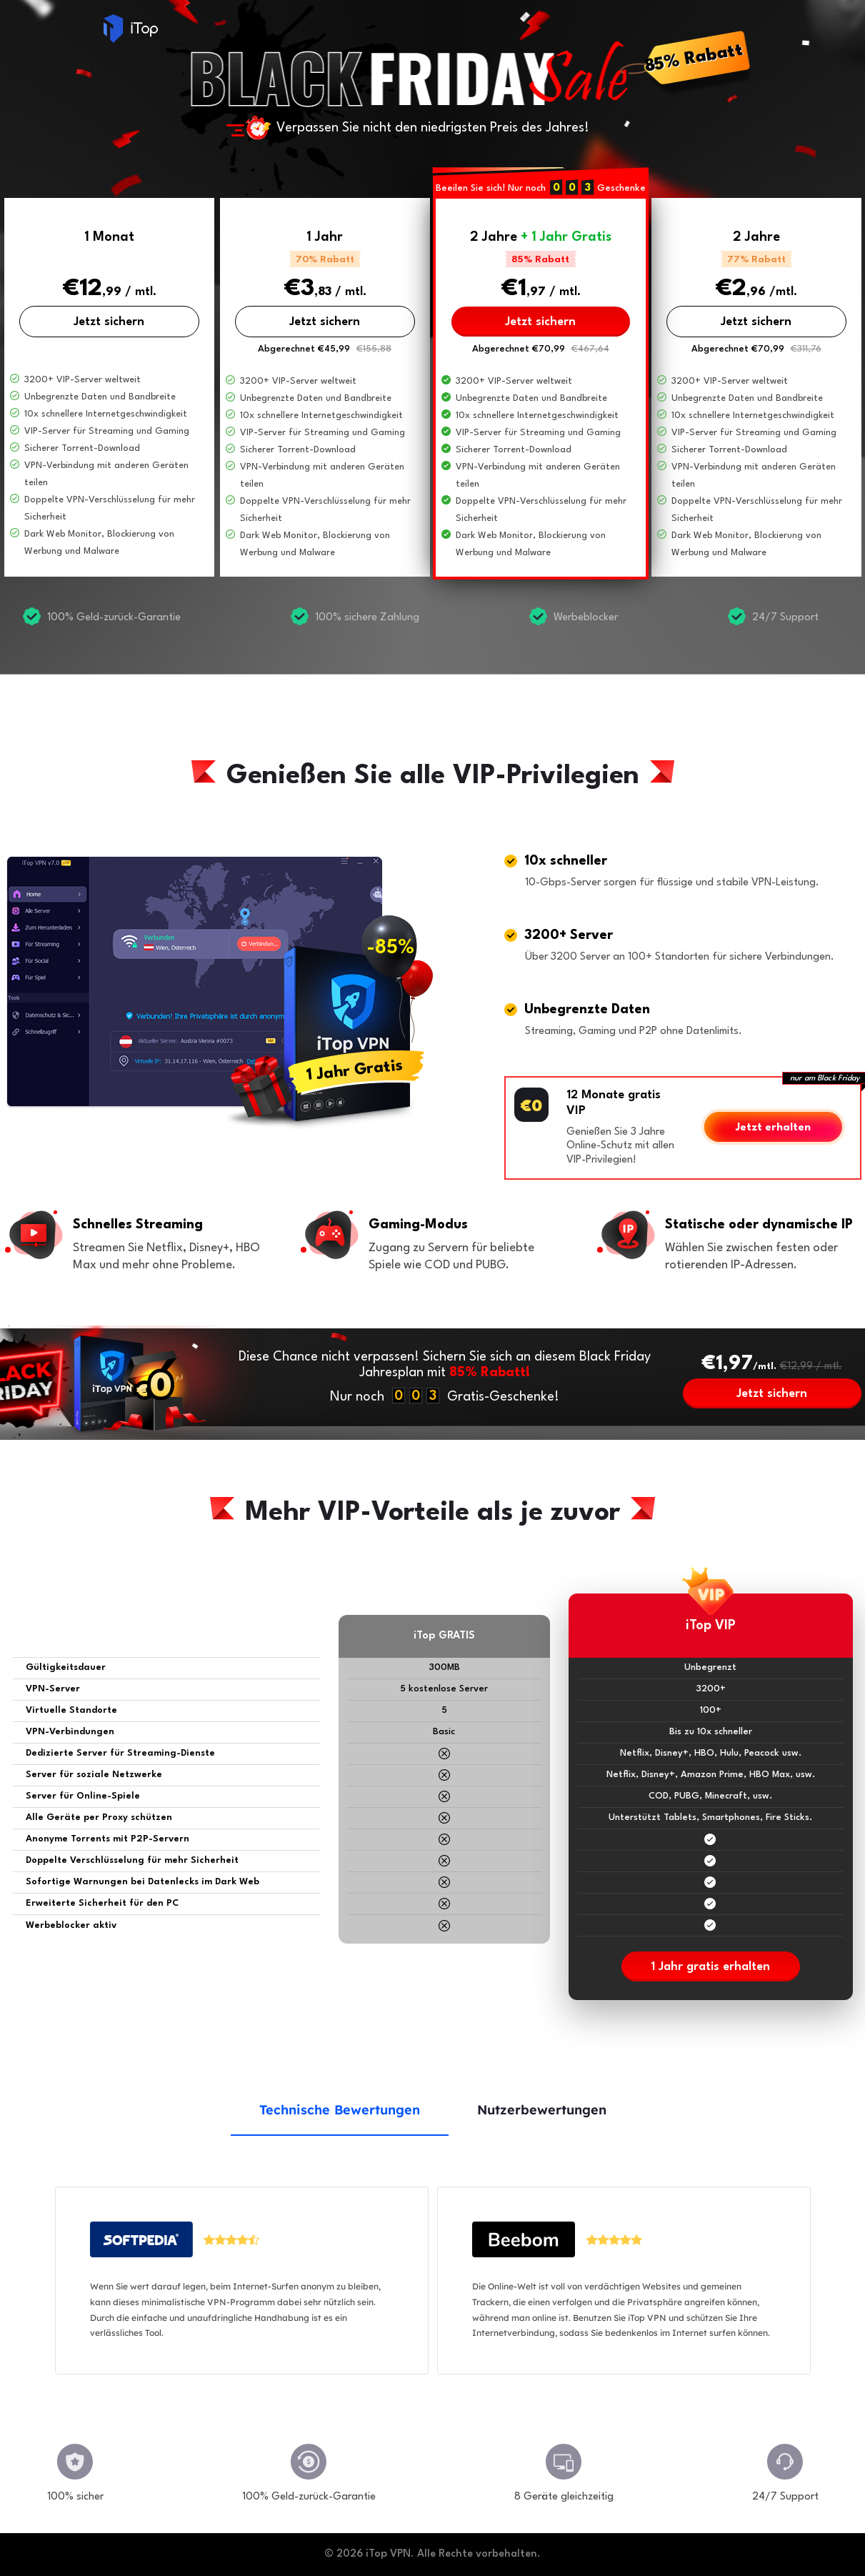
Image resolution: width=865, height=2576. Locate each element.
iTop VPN (131, 28)
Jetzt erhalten (773, 1128)
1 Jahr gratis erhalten (710, 1967)
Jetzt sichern (109, 322)
